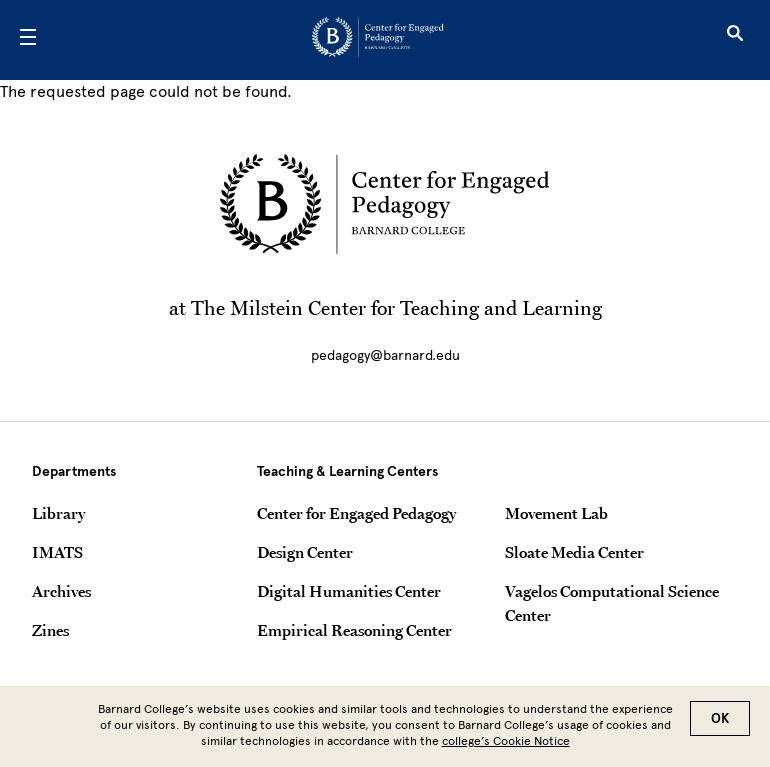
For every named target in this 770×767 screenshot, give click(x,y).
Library (58, 513)
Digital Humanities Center (349, 591)
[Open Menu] (28, 40)
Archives (61, 591)
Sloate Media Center (574, 552)
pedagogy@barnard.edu (385, 355)
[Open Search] (735, 40)
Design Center (305, 552)
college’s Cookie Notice (506, 747)
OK (720, 724)
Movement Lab (556, 513)
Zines (50, 630)
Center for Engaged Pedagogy (356, 513)
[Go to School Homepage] (378, 40)
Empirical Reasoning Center (354, 630)
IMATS (57, 552)
